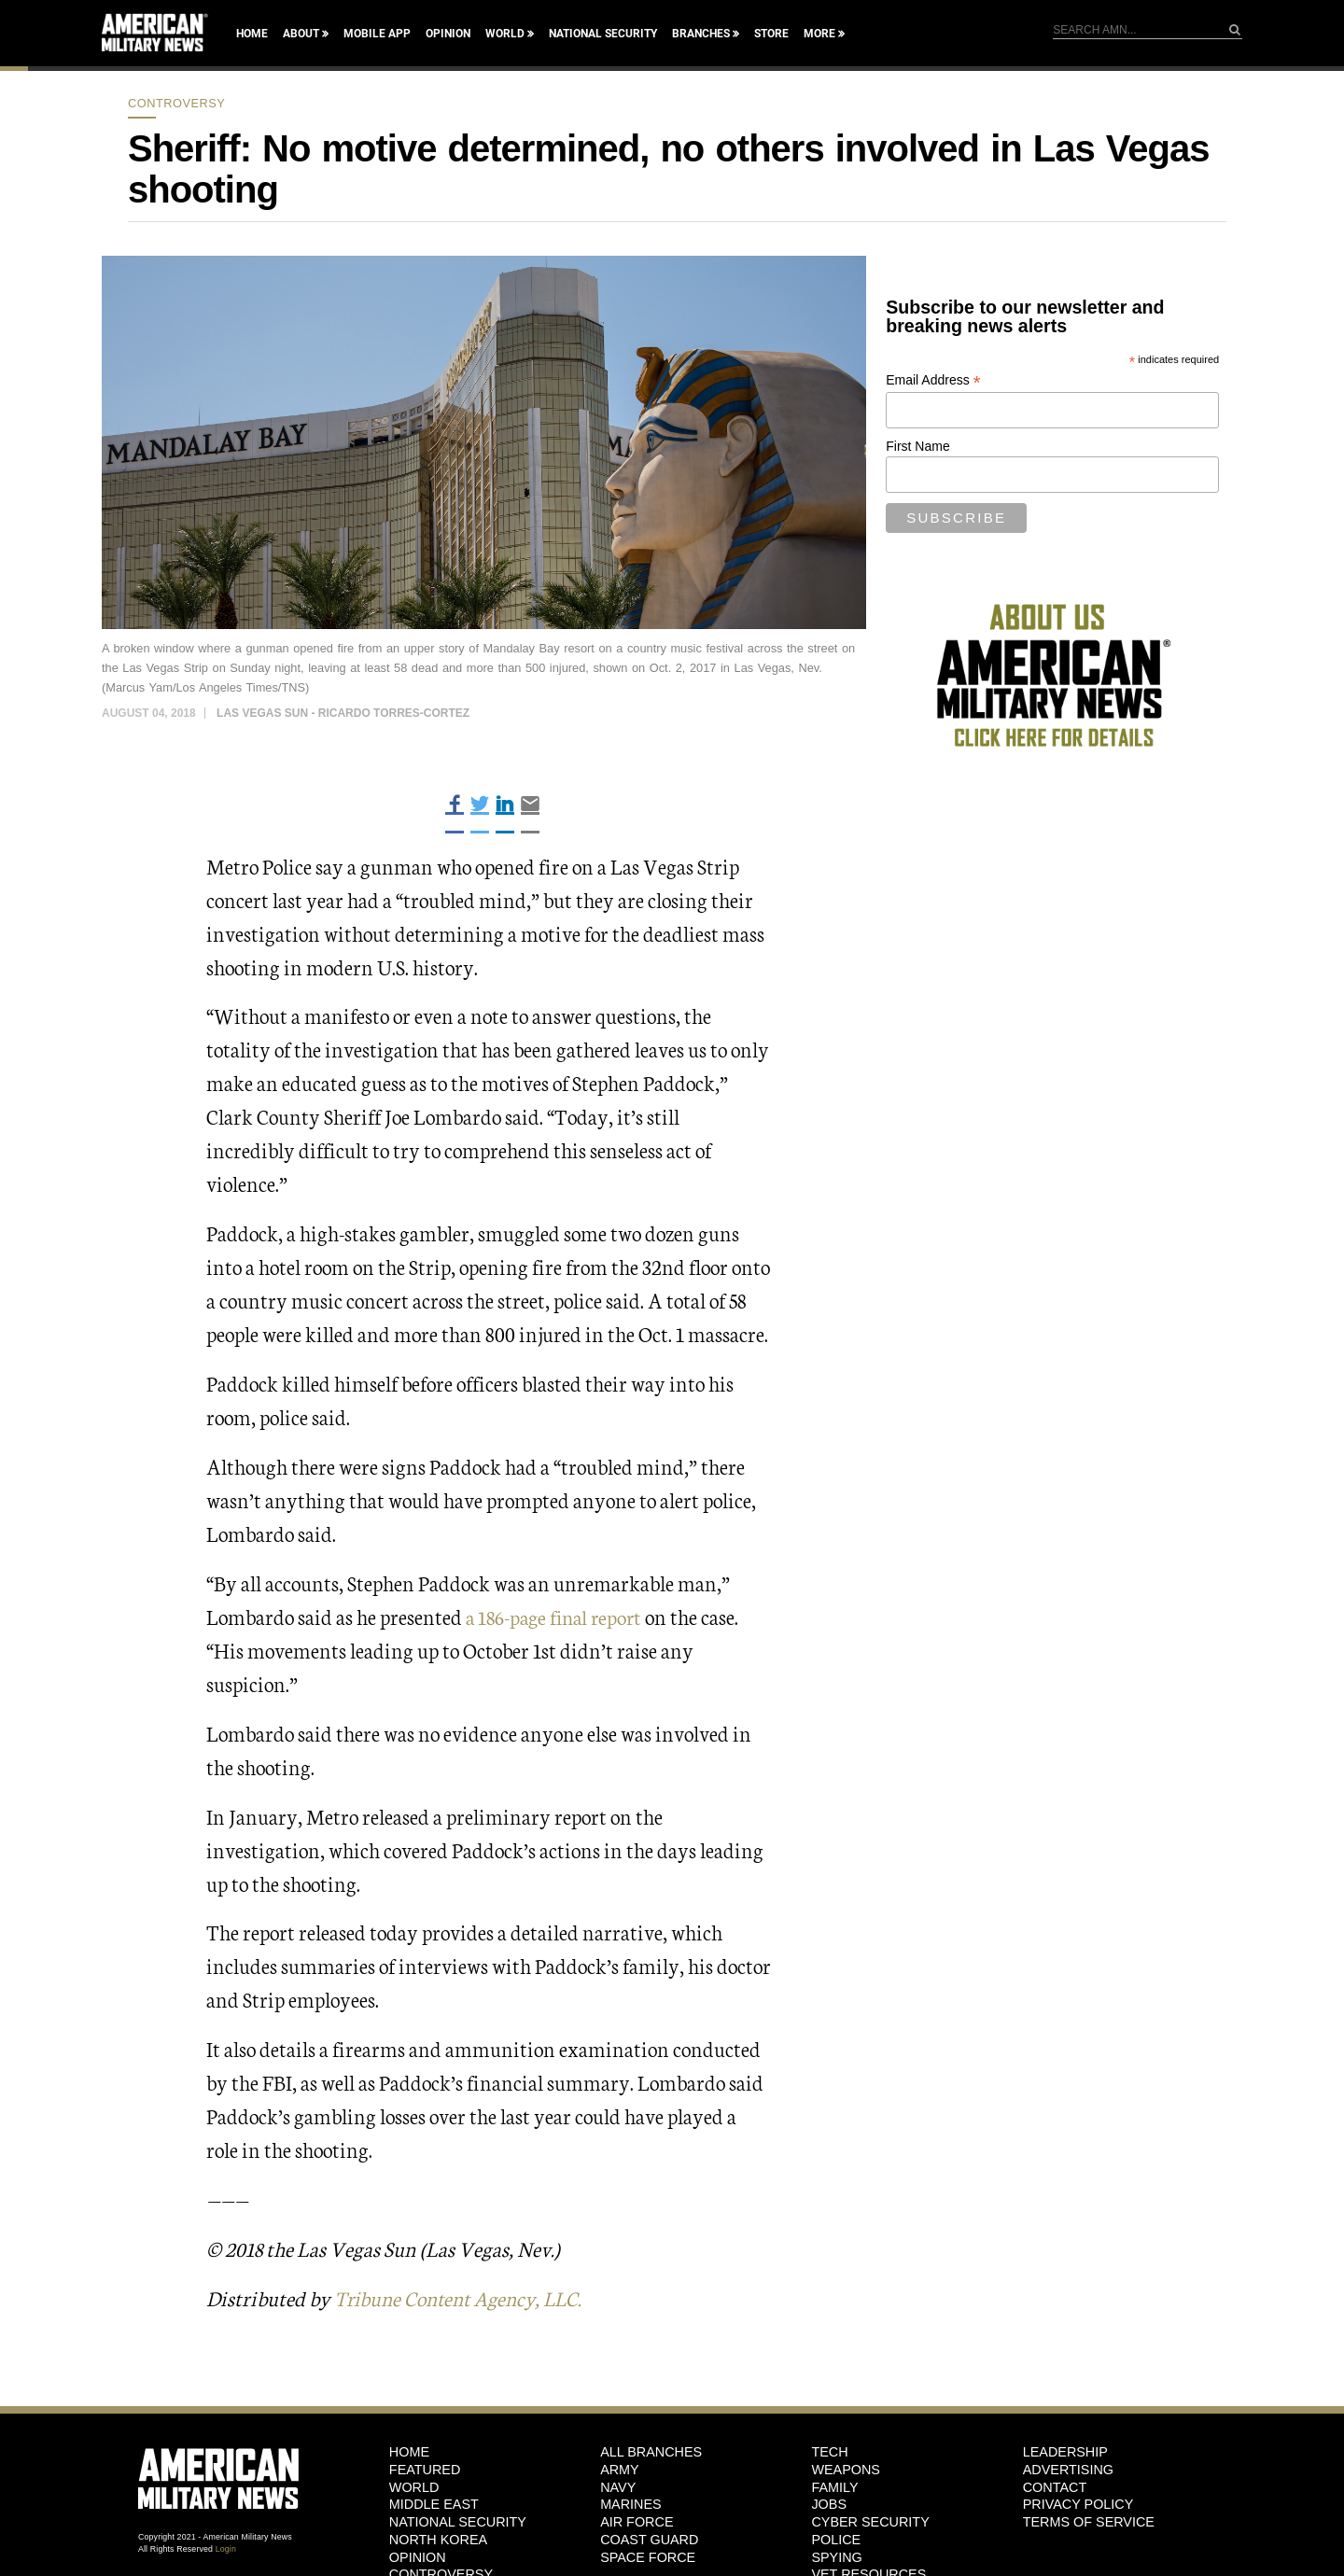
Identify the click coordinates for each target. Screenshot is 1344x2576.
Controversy (176, 103)
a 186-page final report (558, 1616)
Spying (836, 2556)
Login (226, 2548)
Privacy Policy (1078, 2503)
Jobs (829, 2503)
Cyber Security (870, 2520)
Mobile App (377, 33)
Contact (1054, 2486)
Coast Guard (649, 2538)
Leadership (1065, 2450)
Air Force (636, 2520)
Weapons (845, 2468)
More (819, 33)
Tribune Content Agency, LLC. (464, 2296)
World (505, 33)
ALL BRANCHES (651, 2450)
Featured (425, 2468)
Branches (701, 33)
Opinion (448, 33)
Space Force (647, 2556)
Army (619, 2468)
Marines (631, 2503)
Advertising (1068, 2468)
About (301, 33)
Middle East (434, 2503)
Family (834, 2486)
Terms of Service (1089, 2520)
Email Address (933, 380)
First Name (917, 446)
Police (836, 2538)
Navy (618, 2486)
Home (252, 33)
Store (771, 33)
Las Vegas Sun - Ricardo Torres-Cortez (343, 713)
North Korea (438, 2538)
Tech (829, 2450)
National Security (603, 33)
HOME (409, 2450)
